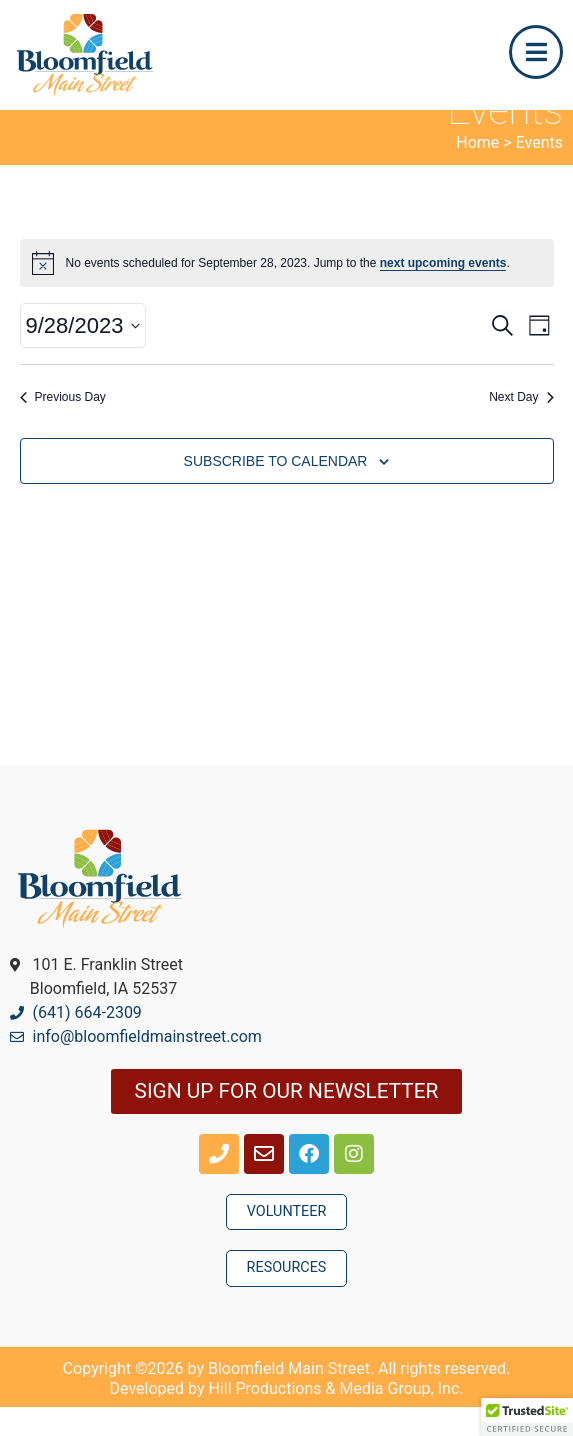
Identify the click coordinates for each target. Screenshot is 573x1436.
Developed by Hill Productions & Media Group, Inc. (287, 1417)
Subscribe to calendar (276, 490)
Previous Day (63, 426)
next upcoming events (443, 292)
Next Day (521, 426)
